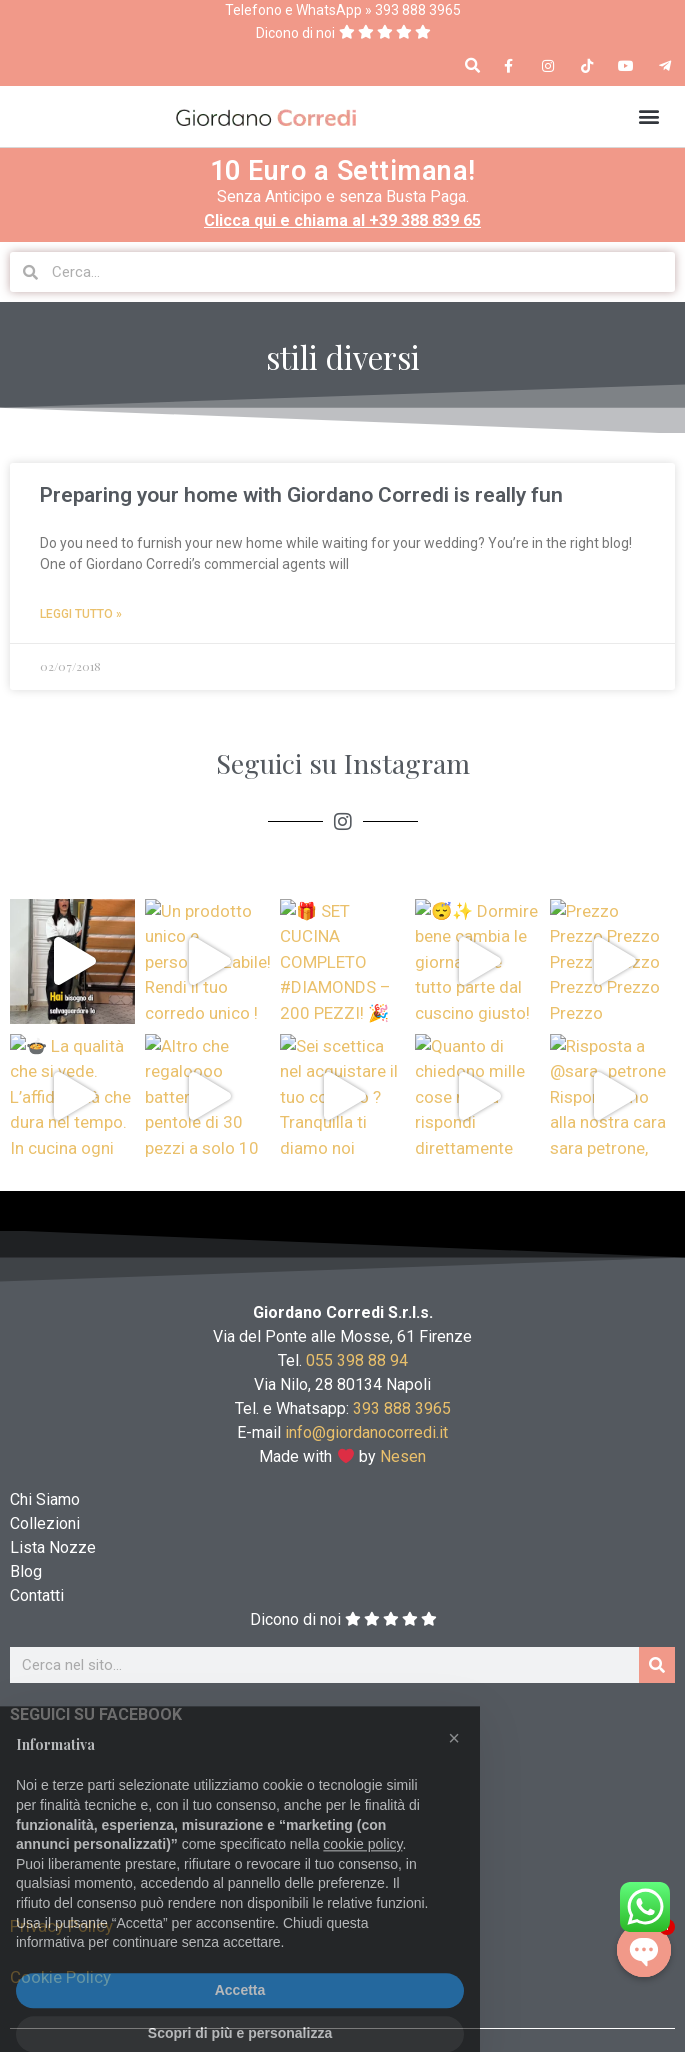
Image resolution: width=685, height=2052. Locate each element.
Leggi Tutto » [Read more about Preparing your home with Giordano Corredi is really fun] (81, 614)
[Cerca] (657, 1665)
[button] (472, 66)
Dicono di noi (295, 33)
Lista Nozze (53, 1547)
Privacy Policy (61, 1926)
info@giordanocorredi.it (366, 1432)
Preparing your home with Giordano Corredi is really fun (301, 495)
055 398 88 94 (357, 1360)
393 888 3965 (402, 1408)
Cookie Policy (60, 1977)
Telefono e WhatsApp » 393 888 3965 (343, 10)
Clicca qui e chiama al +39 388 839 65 (342, 220)
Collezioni (45, 1523)
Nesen (404, 1456)
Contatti (37, 1595)
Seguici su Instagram (343, 763)
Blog (26, 1571)
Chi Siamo (45, 1499)
